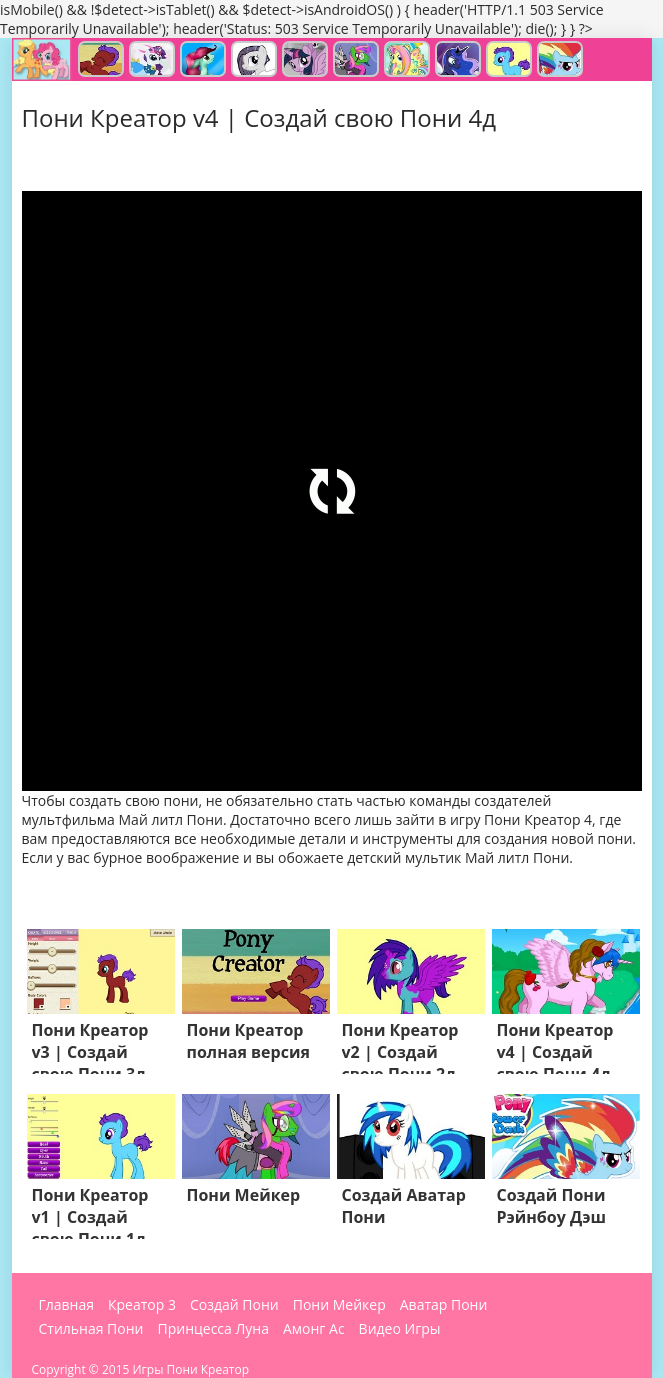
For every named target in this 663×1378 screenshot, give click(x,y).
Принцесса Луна (212, 1329)
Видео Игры (400, 1329)
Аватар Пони (444, 1305)
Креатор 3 (142, 1305)
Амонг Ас (314, 1329)
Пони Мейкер (339, 1305)
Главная (67, 1305)
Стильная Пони (91, 1329)
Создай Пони (234, 1305)
